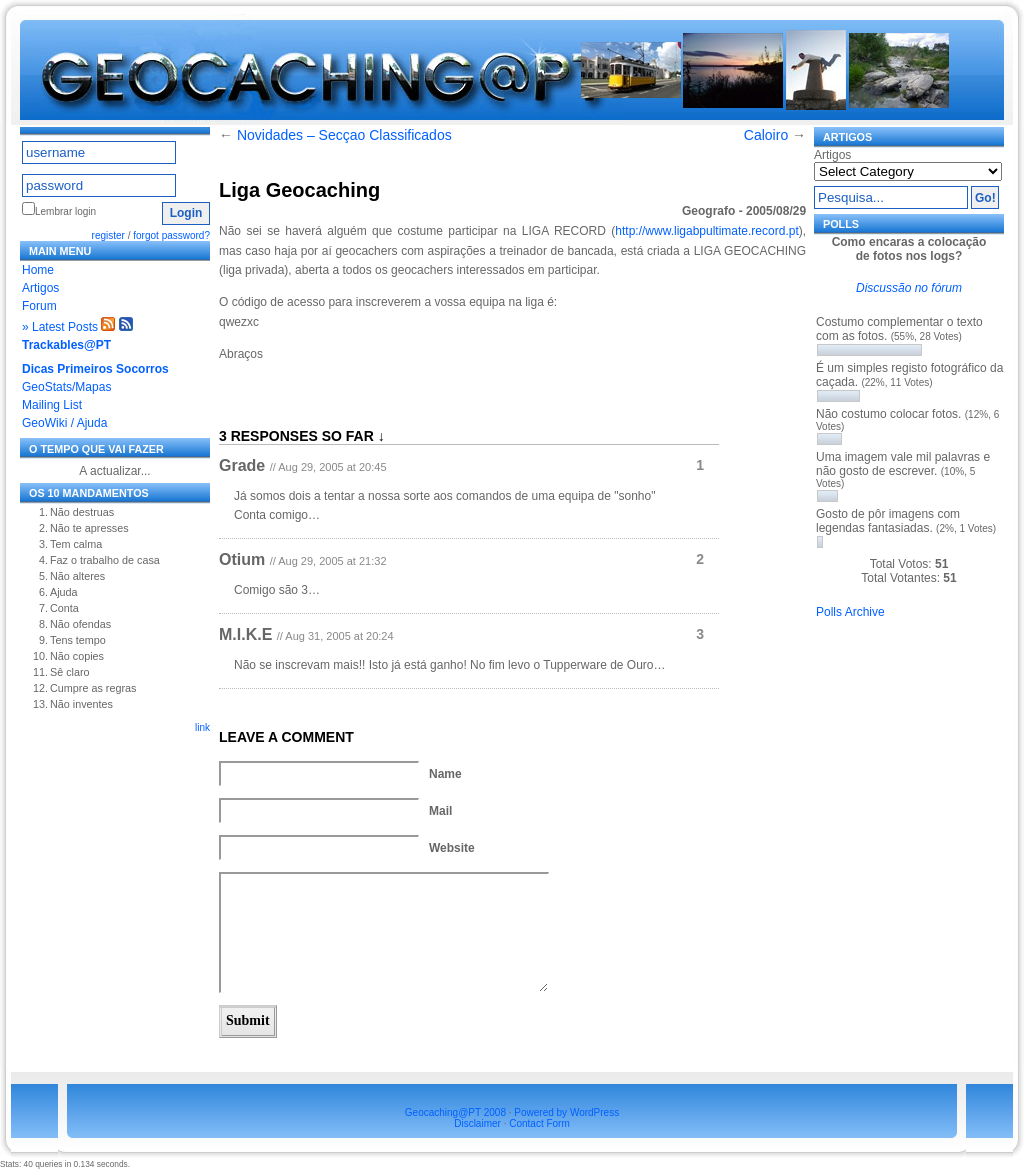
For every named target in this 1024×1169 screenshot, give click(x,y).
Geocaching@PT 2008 (455, 1112)
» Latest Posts (60, 327)
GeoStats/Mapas (66, 387)
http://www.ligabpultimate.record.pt (706, 231)
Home (38, 270)
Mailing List (52, 405)
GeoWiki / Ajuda (64, 423)
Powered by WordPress (566, 1112)
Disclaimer (477, 1123)
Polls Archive (850, 612)
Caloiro (766, 135)
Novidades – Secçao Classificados (344, 135)
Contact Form (539, 1123)
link (202, 727)
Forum (39, 306)
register (108, 235)
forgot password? (171, 235)
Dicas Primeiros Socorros (95, 369)
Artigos (40, 288)
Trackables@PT (66, 345)
